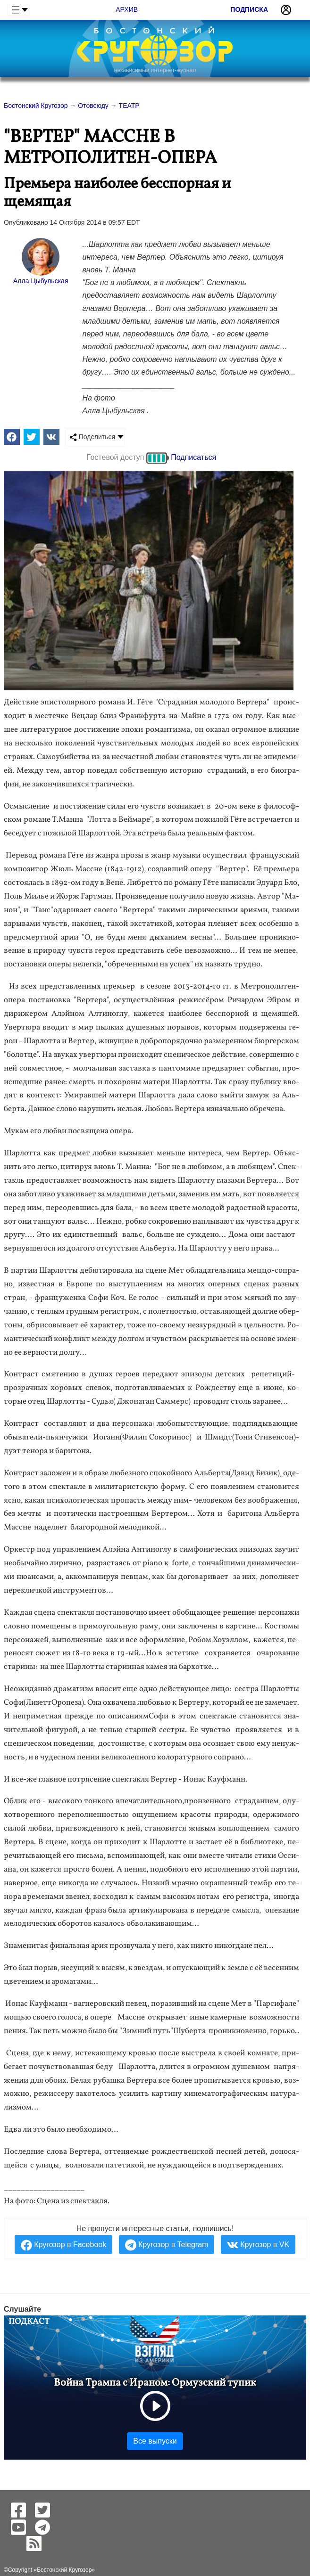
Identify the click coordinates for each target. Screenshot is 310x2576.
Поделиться (92, 437)
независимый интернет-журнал (155, 70)
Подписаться (193, 457)
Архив (127, 9)
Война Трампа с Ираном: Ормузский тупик (155, 2383)
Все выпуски (154, 2441)
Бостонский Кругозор (64, 2570)
